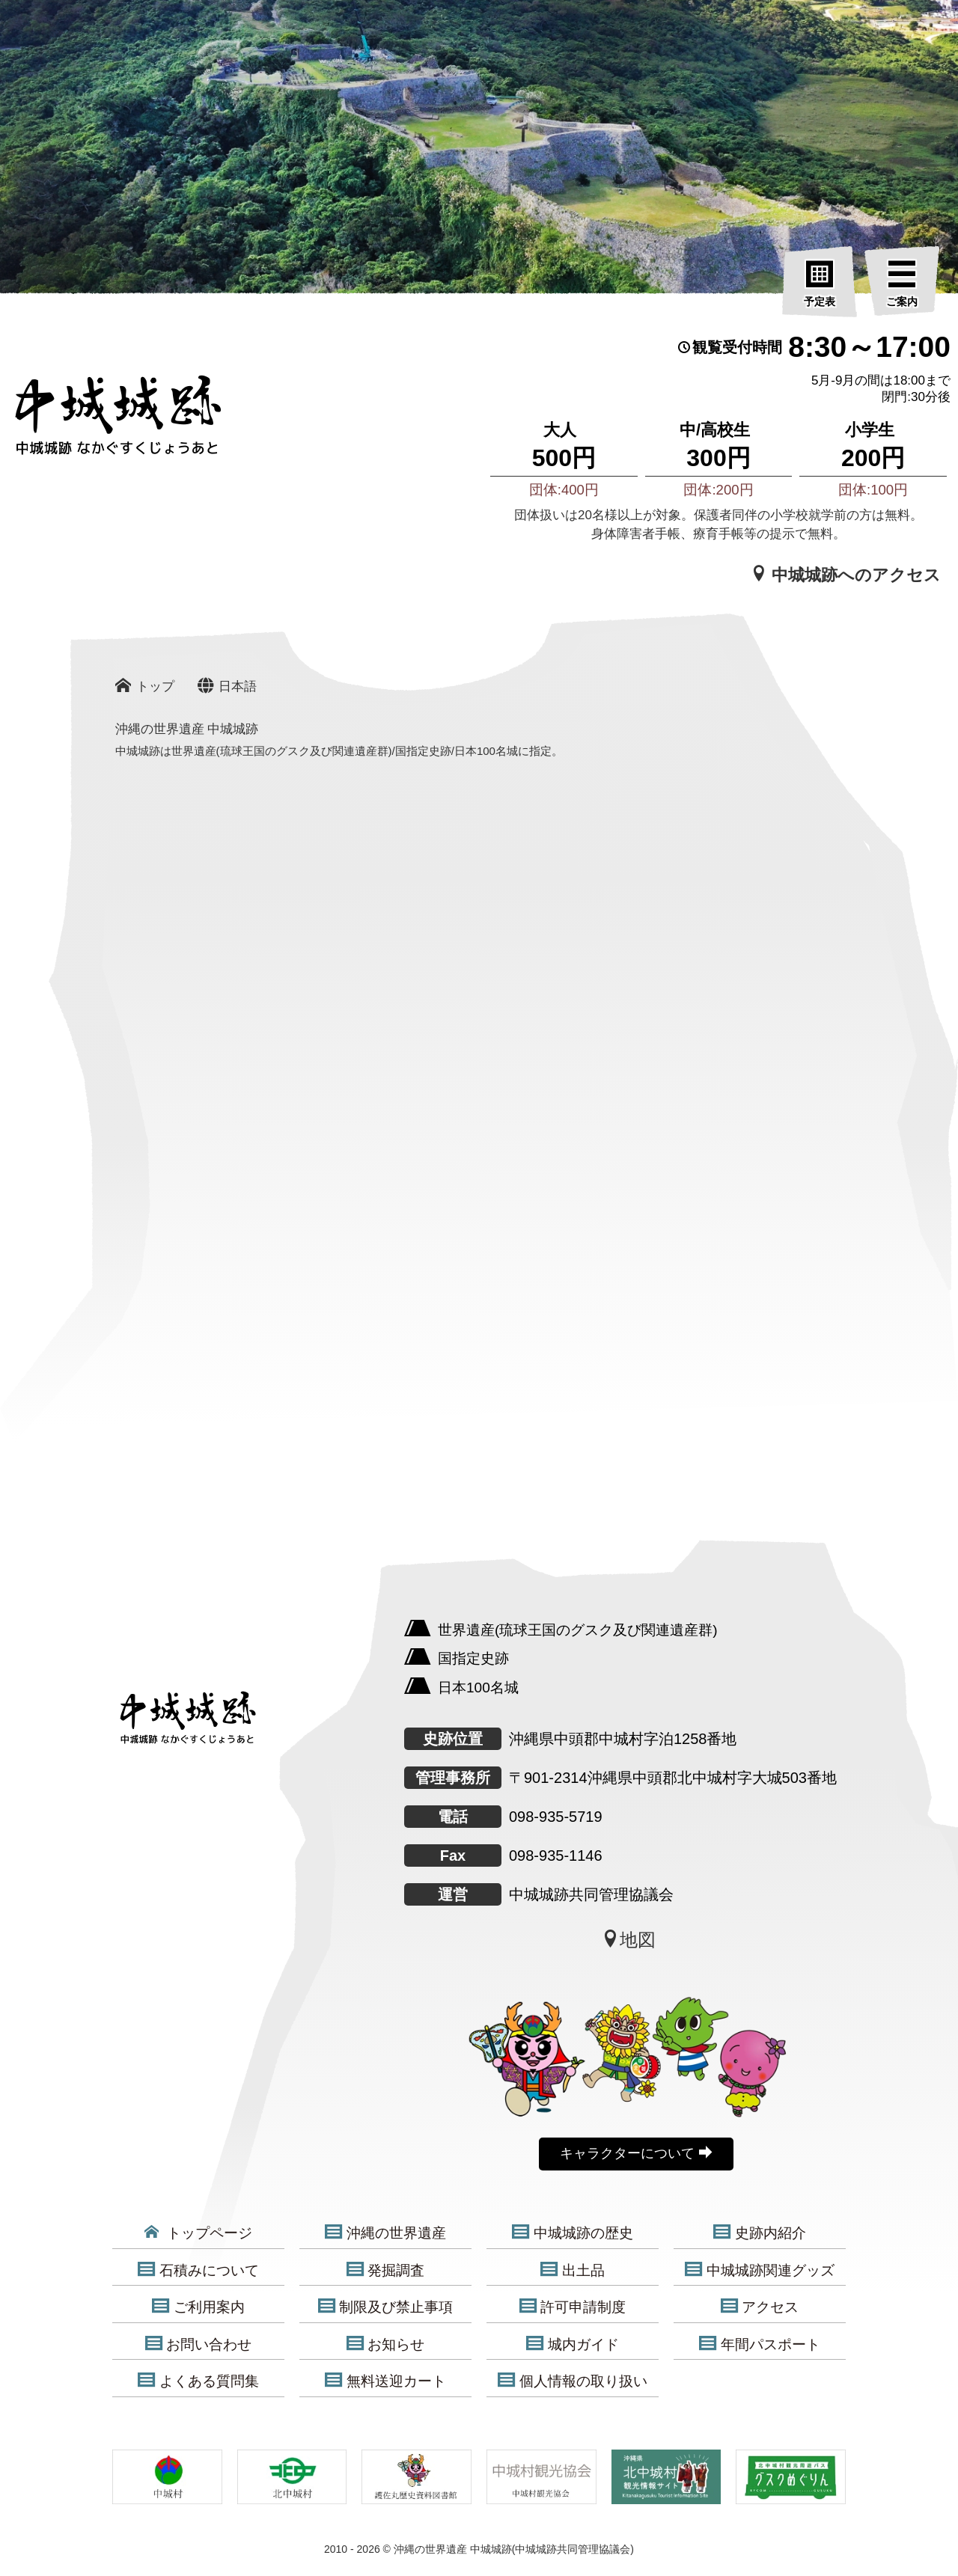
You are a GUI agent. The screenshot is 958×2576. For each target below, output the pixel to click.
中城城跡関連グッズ (760, 2270)
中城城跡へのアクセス (846, 574)
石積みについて (198, 2270)
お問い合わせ (198, 2344)
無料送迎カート (385, 2380)
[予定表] (819, 284)
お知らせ (386, 2344)
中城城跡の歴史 (572, 2232)
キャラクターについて (636, 2153)
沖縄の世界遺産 (385, 2232)
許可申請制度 (572, 2306)
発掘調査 (386, 2270)
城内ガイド (572, 2344)
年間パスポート (759, 2344)
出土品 (572, 2270)
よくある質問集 (198, 2380)
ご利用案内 (198, 2306)
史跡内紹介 (759, 2232)
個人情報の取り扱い (572, 2380)
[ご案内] (901, 284)
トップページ (198, 2232)
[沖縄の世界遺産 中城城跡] (97, 422)
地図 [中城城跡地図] (629, 1939)
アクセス (760, 2306)
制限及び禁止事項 (386, 2306)
